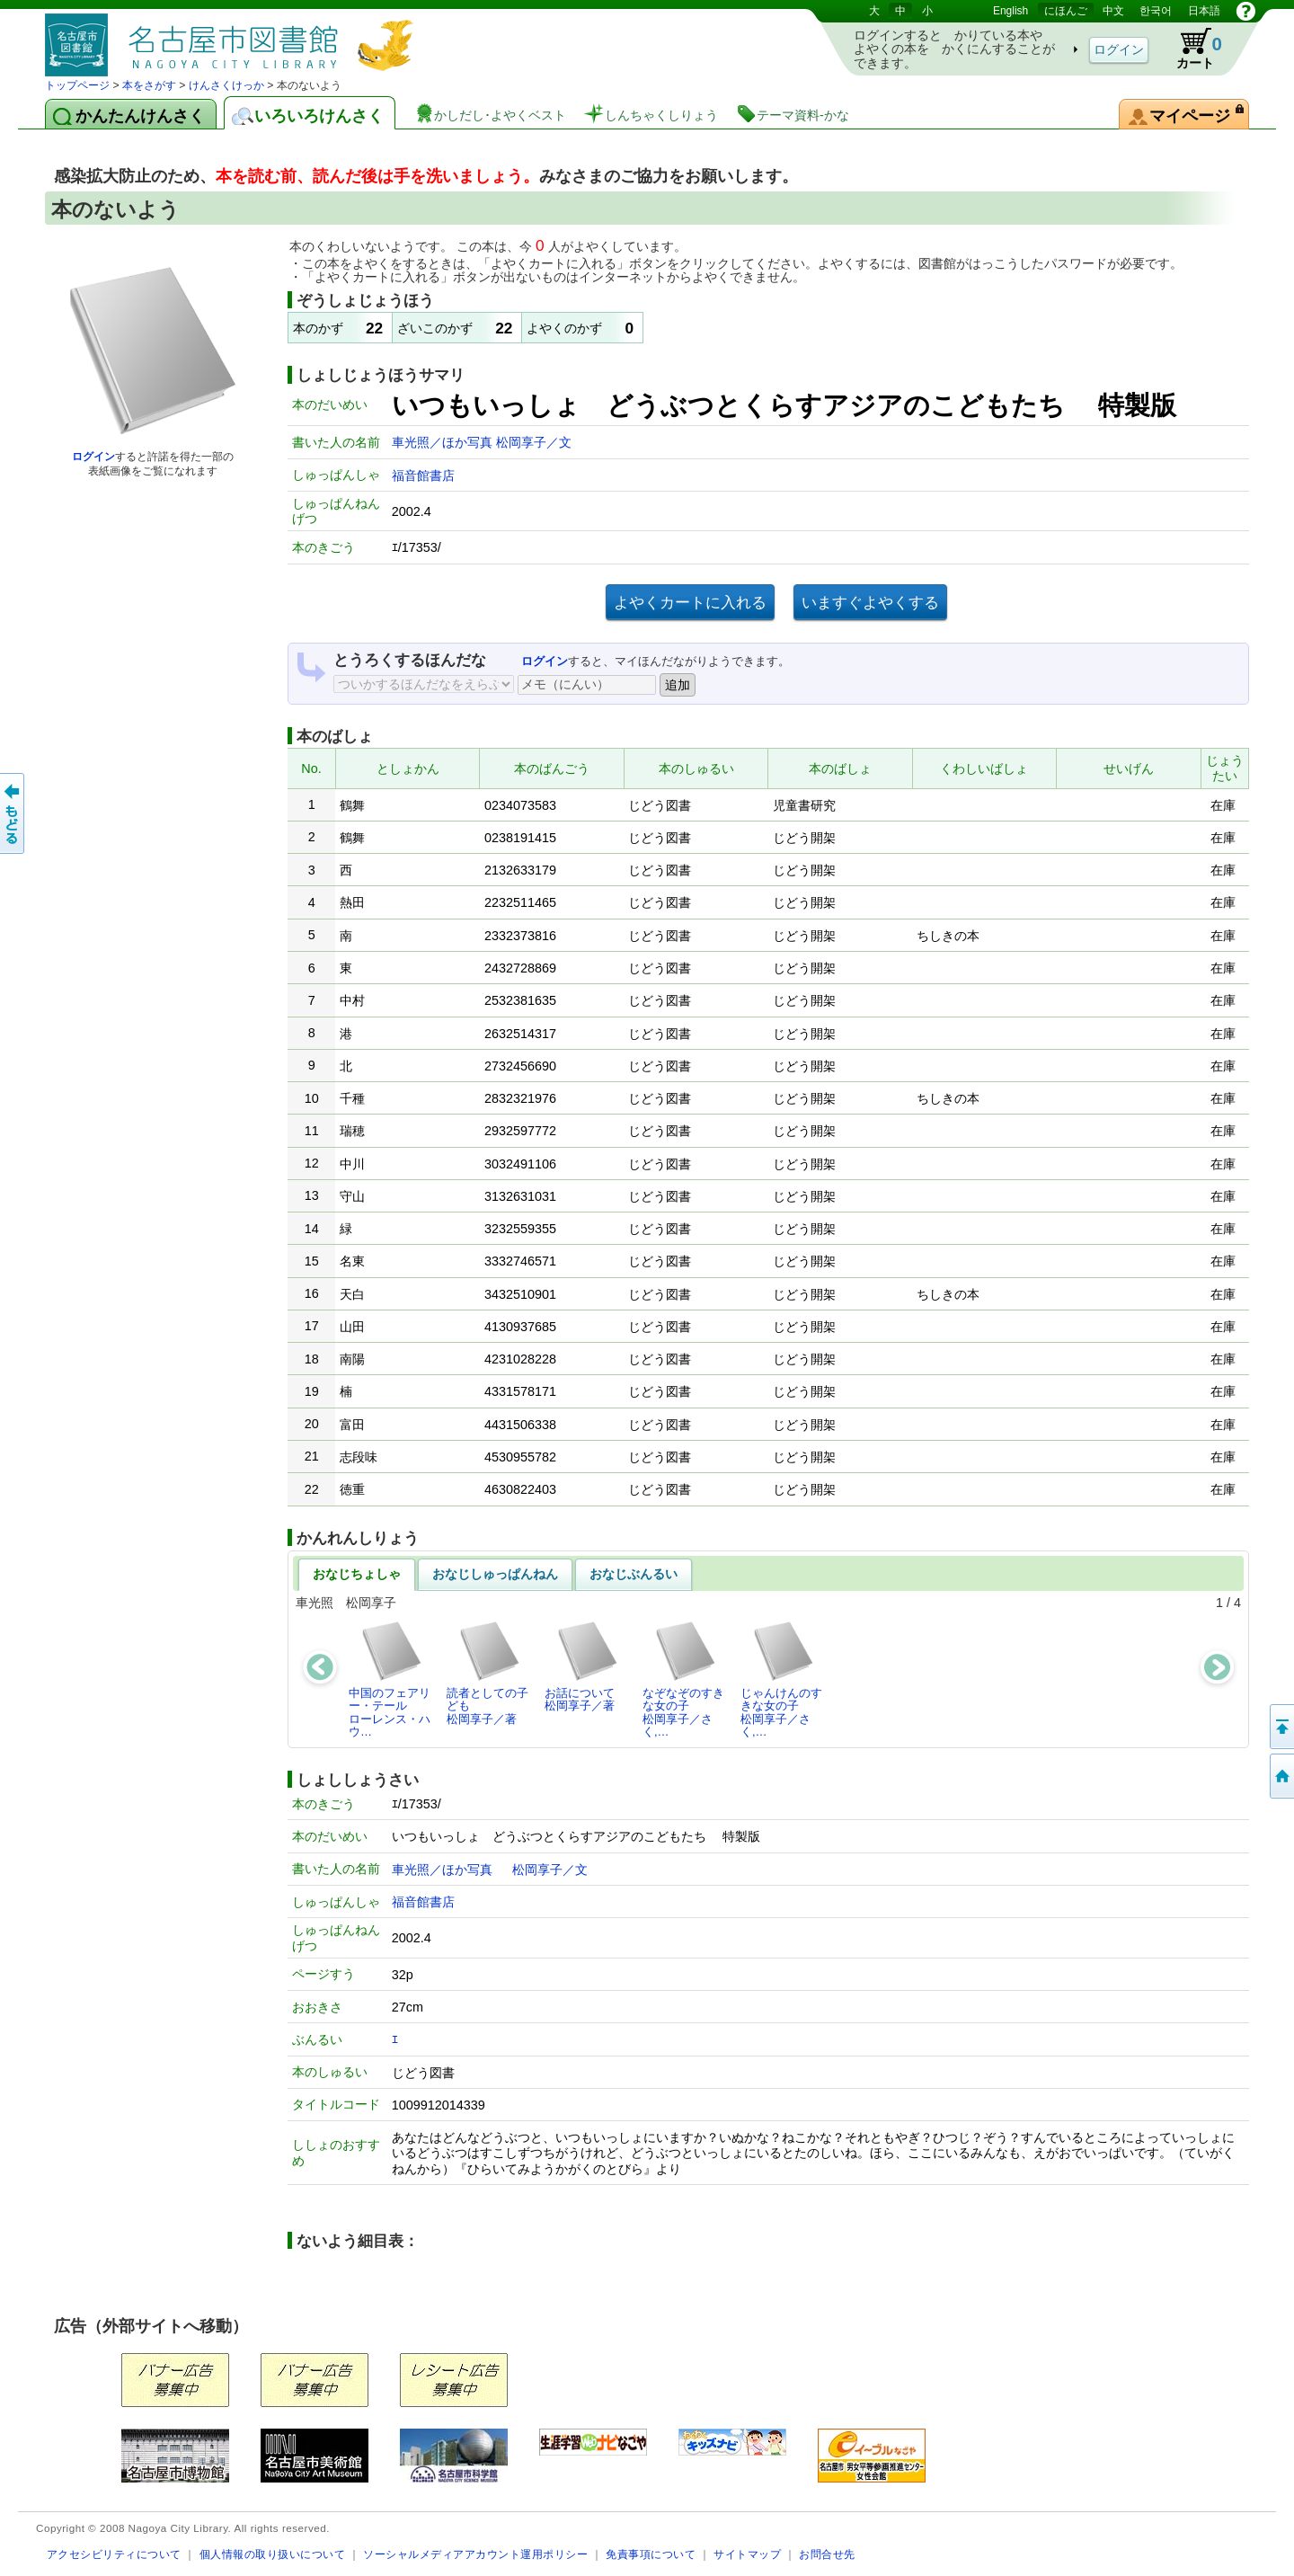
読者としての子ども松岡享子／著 (487, 1673)
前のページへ (13, 813)
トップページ (77, 85)
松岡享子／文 (534, 442)
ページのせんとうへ (1280, 1726)
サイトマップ (747, 2554)
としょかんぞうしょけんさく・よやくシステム (233, 38)
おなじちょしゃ (357, 1574)
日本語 (1204, 10)
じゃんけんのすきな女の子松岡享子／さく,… (781, 1679)
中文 (1113, 10)
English (1010, 10)
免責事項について (651, 2554)
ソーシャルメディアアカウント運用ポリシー (475, 2554)
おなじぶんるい (633, 1574)
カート (1190, 48)
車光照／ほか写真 (444, 442)
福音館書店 (423, 475)
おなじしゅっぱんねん (495, 1574)
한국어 (1155, 10)
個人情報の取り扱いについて (272, 2554)
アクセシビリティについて (114, 2554)
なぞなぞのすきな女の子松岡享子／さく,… (683, 1679)
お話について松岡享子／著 (582, 1666)
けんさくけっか (226, 85)
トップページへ (1280, 1776)
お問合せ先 (827, 2554)
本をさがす (149, 85)
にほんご (1065, 10)
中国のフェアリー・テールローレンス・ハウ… (389, 1679)
